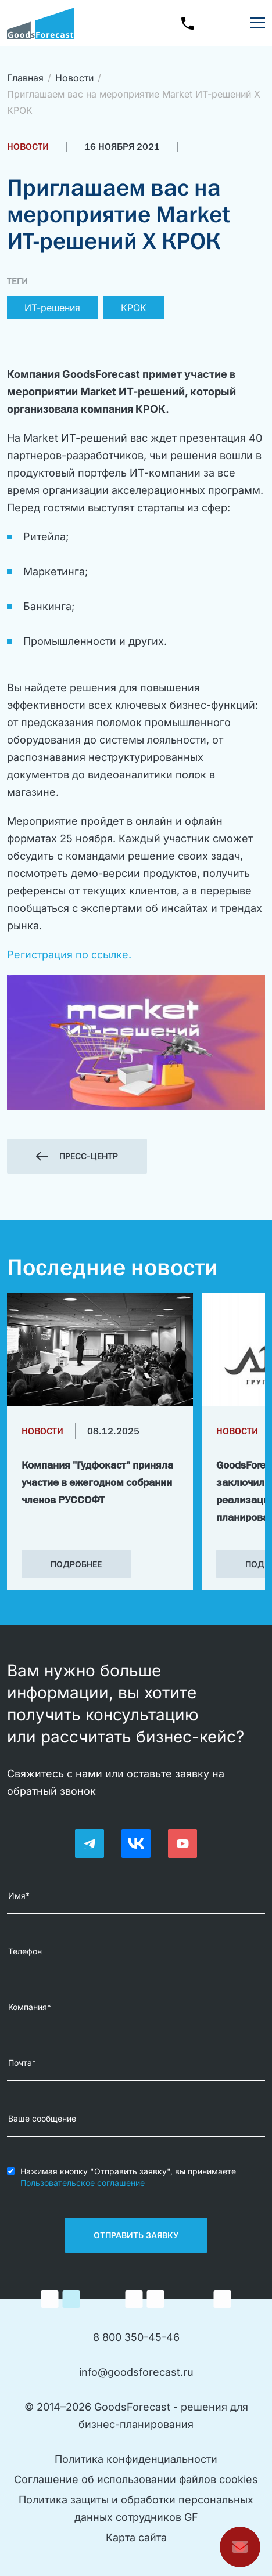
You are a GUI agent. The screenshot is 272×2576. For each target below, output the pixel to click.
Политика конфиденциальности (136, 2459)
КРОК (133, 307)
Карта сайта (136, 2537)
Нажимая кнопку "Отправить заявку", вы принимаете (128, 2177)
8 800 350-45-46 (136, 2337)
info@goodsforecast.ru (136, 2372)
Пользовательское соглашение (82, 2183)
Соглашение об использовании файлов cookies (136, 2479)
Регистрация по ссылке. (69, 954)
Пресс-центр (88, 1156)
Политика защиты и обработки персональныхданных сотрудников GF (136, 2508)
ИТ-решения (52, 307)
